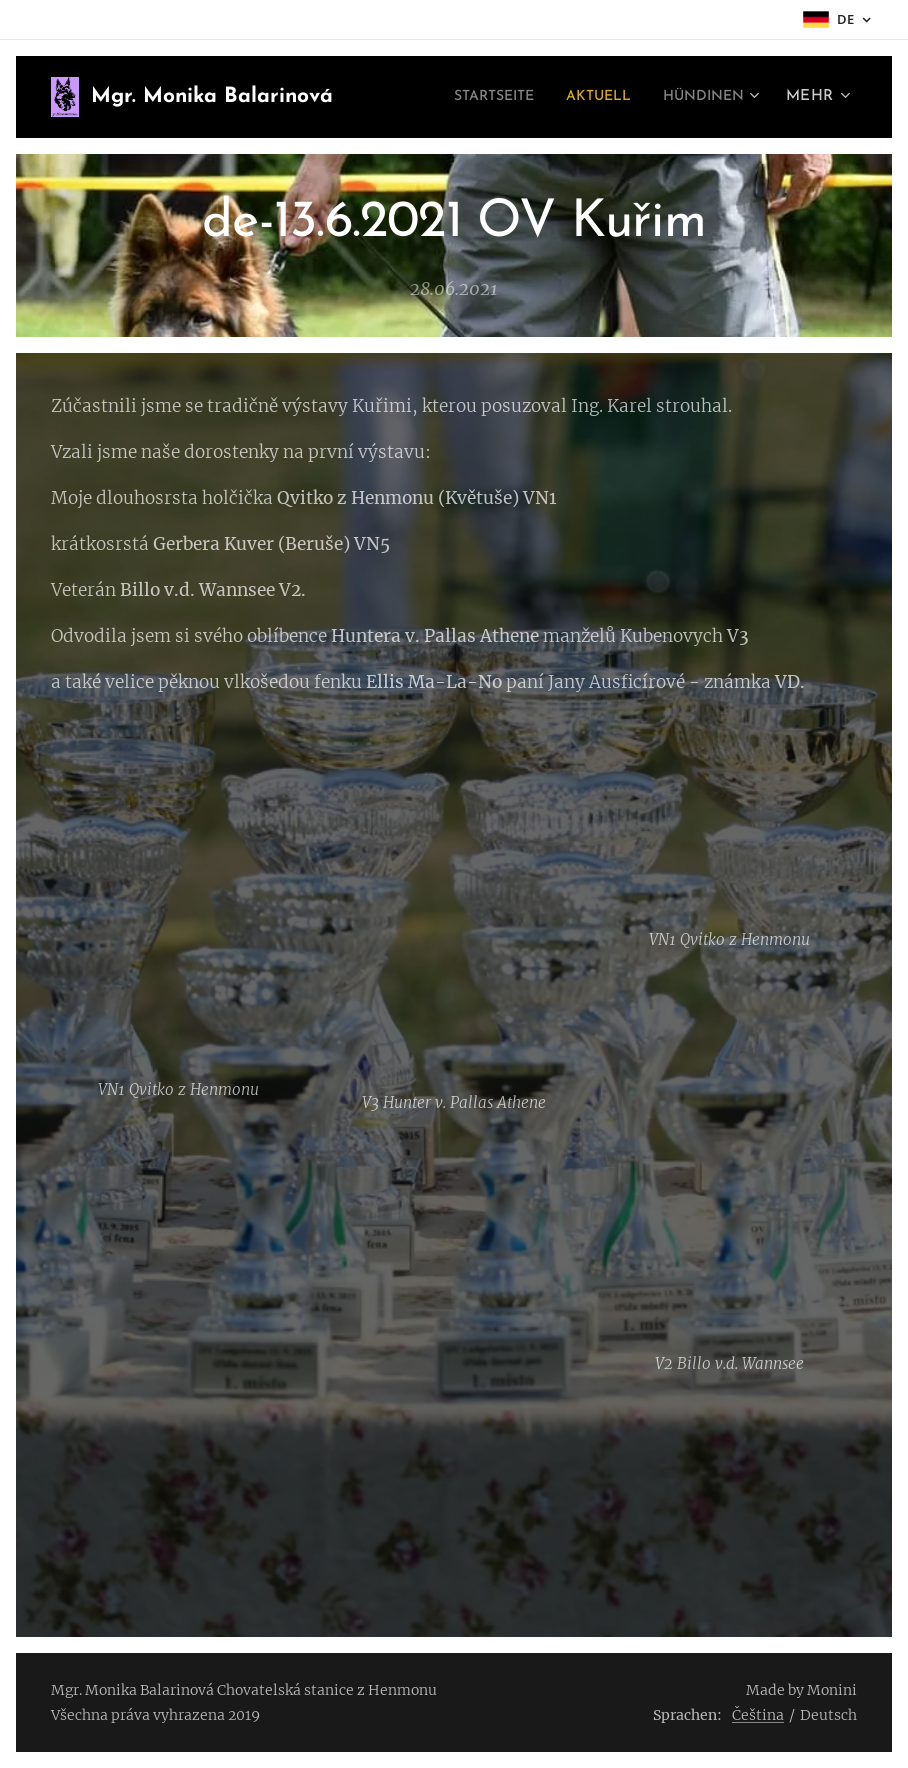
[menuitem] (467, 97)
